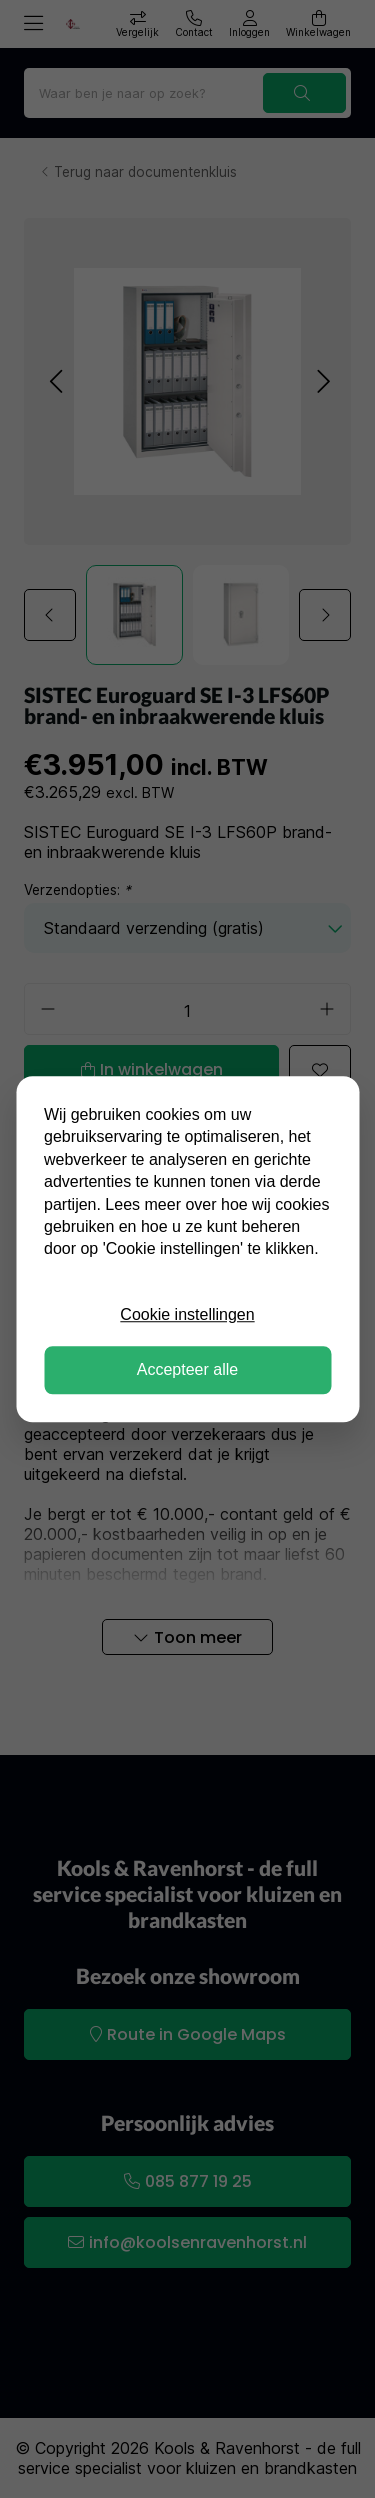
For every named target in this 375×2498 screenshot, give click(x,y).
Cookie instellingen (187, 1314)
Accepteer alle (187, 1369)
